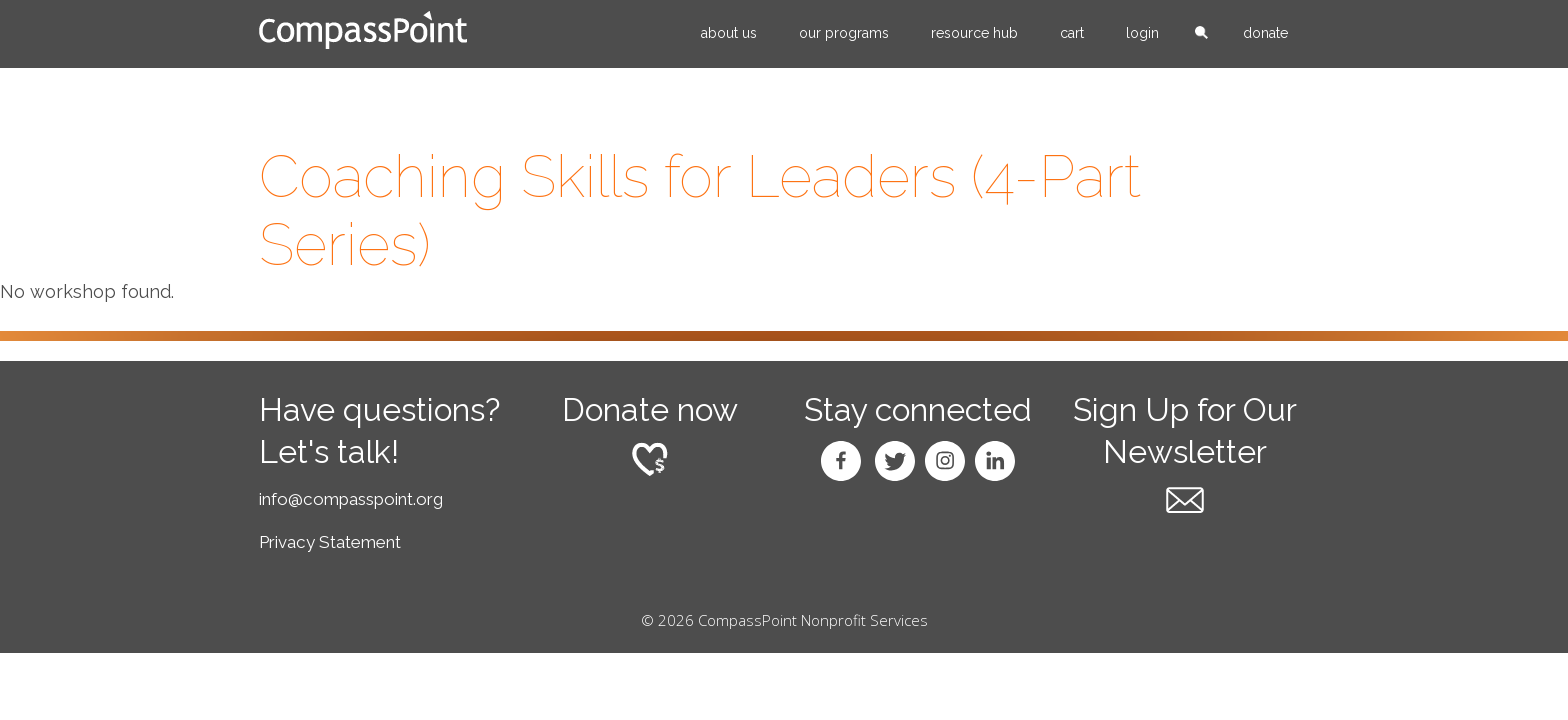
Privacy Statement (330, 542)
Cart (1072, 33)
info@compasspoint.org (351, 499)
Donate (1265, 33)
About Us (729, 33)
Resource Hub (974, 33)
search (1201, 34)
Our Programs (844, 33)
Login (1142, 33)
